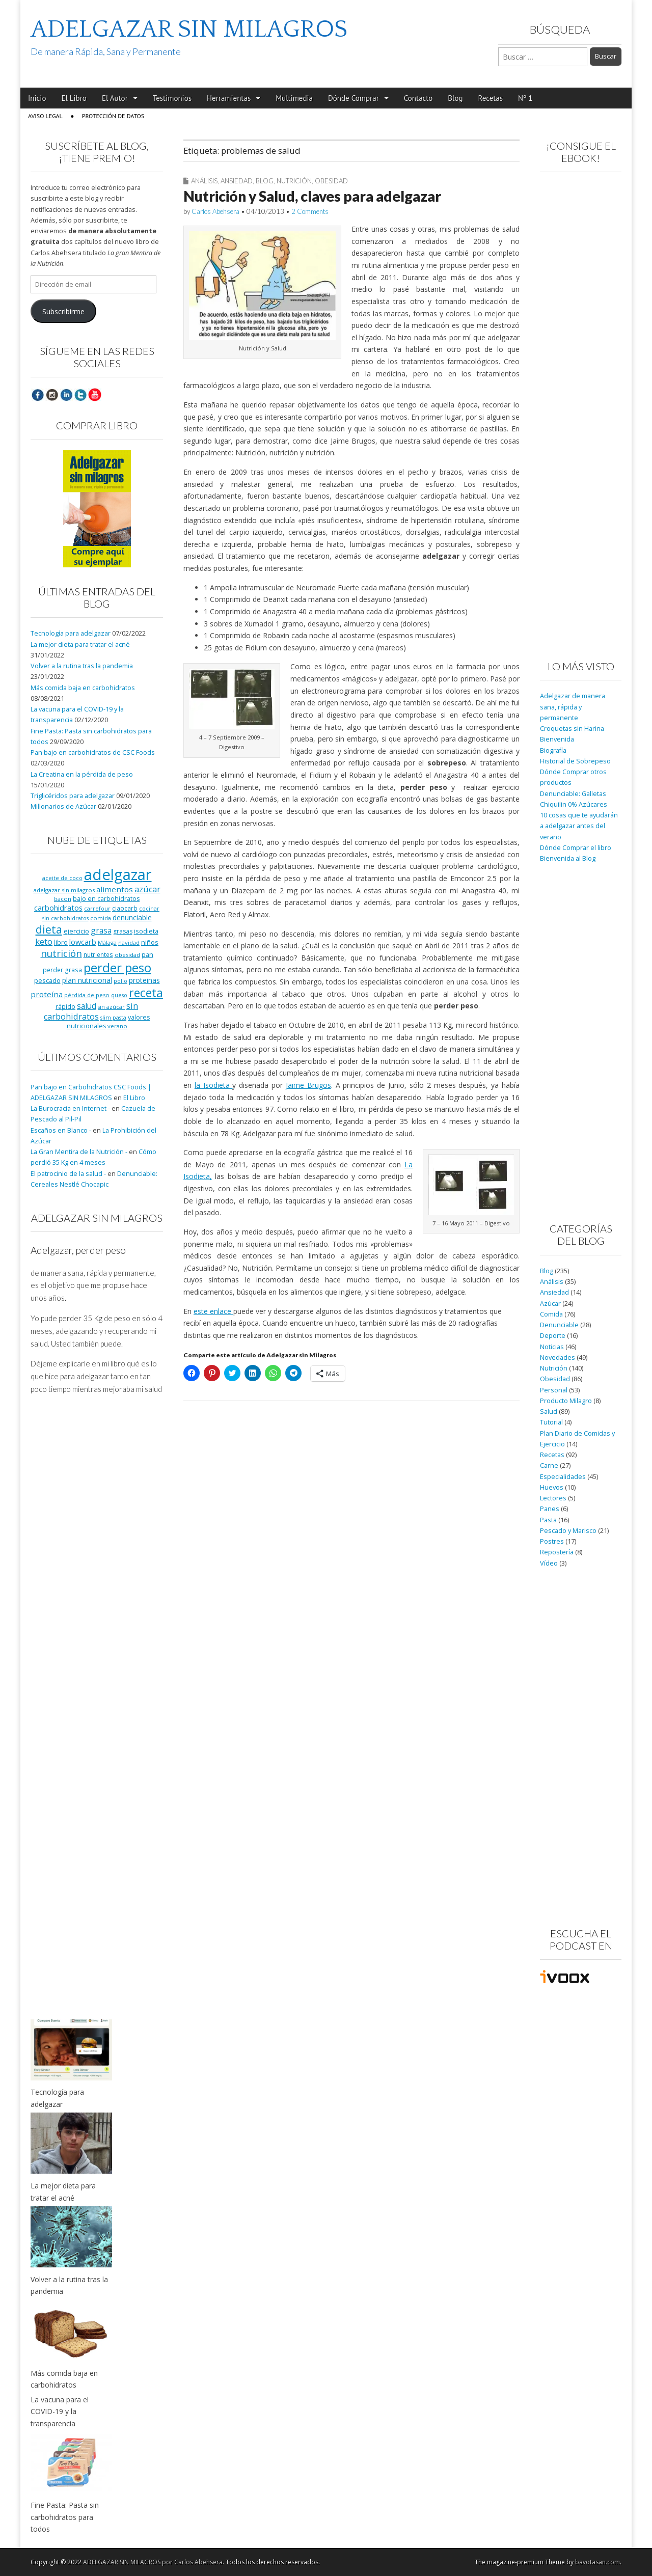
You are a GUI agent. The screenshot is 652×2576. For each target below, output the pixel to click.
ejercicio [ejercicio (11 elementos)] (76, 931)
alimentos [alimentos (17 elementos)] (114, 889)
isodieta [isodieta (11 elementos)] (146, 931)
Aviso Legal (45, 116)
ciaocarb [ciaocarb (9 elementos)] (125, 908)
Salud (548, 1411)
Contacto (418, 98)
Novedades (557, 1357)
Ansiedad (237, 181)
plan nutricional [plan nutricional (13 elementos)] (87, 980)
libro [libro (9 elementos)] (61, 942)
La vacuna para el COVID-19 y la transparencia (60, 2411)
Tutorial (551, 1422)
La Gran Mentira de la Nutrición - (79, 1151)
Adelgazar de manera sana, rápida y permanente (572, 707)
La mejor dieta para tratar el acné (80, 644)
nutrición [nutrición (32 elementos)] (61, 953)
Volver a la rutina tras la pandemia (82, 666)
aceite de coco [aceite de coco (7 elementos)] (62, 878)
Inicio (37, 98)
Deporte (552, 1335)
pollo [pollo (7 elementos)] (120, 980)
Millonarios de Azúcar (63, 806)
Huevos (551, 1487)
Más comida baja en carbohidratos (83, 687)
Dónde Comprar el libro (575, 847)
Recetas (490, 98)
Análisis (204, 181)
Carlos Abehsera (215, 211)
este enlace (213, 1311)
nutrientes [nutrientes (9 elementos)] (98, 954)
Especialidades (563, 1476)
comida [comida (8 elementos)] (100, 918)
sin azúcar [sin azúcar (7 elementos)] (111, 1006)
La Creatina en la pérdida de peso (82, 774)
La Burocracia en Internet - (70, 1108)
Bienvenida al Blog (567, 858)
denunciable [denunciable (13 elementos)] (132, 917)
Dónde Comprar (353, 98)
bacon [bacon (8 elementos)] (62, 898)
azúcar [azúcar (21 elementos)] (147, 889)
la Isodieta (214, 1085)
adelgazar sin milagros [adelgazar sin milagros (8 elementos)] (64, 890)
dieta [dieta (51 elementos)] (49, 929)
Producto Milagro (566, 1400)
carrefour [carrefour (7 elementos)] (97, 908)
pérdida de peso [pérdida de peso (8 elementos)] (87, 995)
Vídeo (549, 1563)
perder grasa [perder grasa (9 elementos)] (62, 970)
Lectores (553, 1498)
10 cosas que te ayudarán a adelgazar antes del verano (579, 826)
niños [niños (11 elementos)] (149, 942)
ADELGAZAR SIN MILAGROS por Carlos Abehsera (153, 2562)
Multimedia (294, 98)
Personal (553, 1390)
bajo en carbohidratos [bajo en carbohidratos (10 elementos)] (106, 898)
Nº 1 (525, 98)
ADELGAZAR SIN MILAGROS (189, 29)
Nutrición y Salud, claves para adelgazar (312, 196)
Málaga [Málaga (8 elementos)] (107, 942)
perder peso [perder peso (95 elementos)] (117, 967)
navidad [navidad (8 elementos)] (129, 942)
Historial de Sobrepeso (575, 761)
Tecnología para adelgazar (71, 633)
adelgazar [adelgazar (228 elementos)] (118, 874)
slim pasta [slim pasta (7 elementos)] (113, 1017)
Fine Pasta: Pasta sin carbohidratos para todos (65, 2517)
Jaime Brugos (308, 1085)
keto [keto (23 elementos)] (43, 941)
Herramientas (229, 98)
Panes (549, 1508)
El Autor (115, 98)
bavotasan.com (597, 2562)
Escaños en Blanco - (61, 1130)
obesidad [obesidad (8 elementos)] (127, 954)
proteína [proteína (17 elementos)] (47, 994)
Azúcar (550, 1303)
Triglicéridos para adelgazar (73, 795)
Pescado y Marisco (568, 1530)
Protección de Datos (113, 116)
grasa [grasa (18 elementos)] (101, 930)
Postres (552, 1541)
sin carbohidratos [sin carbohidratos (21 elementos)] (91, 1011)
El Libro (73, 98)
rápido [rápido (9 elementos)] (65, 1006)
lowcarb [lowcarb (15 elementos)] (82, 942)
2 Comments (310, 211)
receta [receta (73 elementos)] (146, 992)
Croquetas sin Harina (572, 728)
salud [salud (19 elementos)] (86, 1005)
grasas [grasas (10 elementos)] (122, 931)
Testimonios (172, 98)
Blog (455, 98)
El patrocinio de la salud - (68, 1173)
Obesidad (331, 181)
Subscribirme (63, 311)
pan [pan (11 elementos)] (147, 954)
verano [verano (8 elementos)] (117, 1026)
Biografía (553, 750)
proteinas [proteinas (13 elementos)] (144, 980)
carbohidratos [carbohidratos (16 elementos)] (58, 907)
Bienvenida (557, 739)
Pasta (548, 1520)
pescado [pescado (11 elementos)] (47, 980)
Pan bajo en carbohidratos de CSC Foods (93, 752)
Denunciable (559, 1325)
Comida (551, 1314)
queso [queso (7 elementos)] (119, 995)
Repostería (557, 1552)
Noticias (552, 1346)
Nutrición (294, 181)
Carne (549, 1465)
